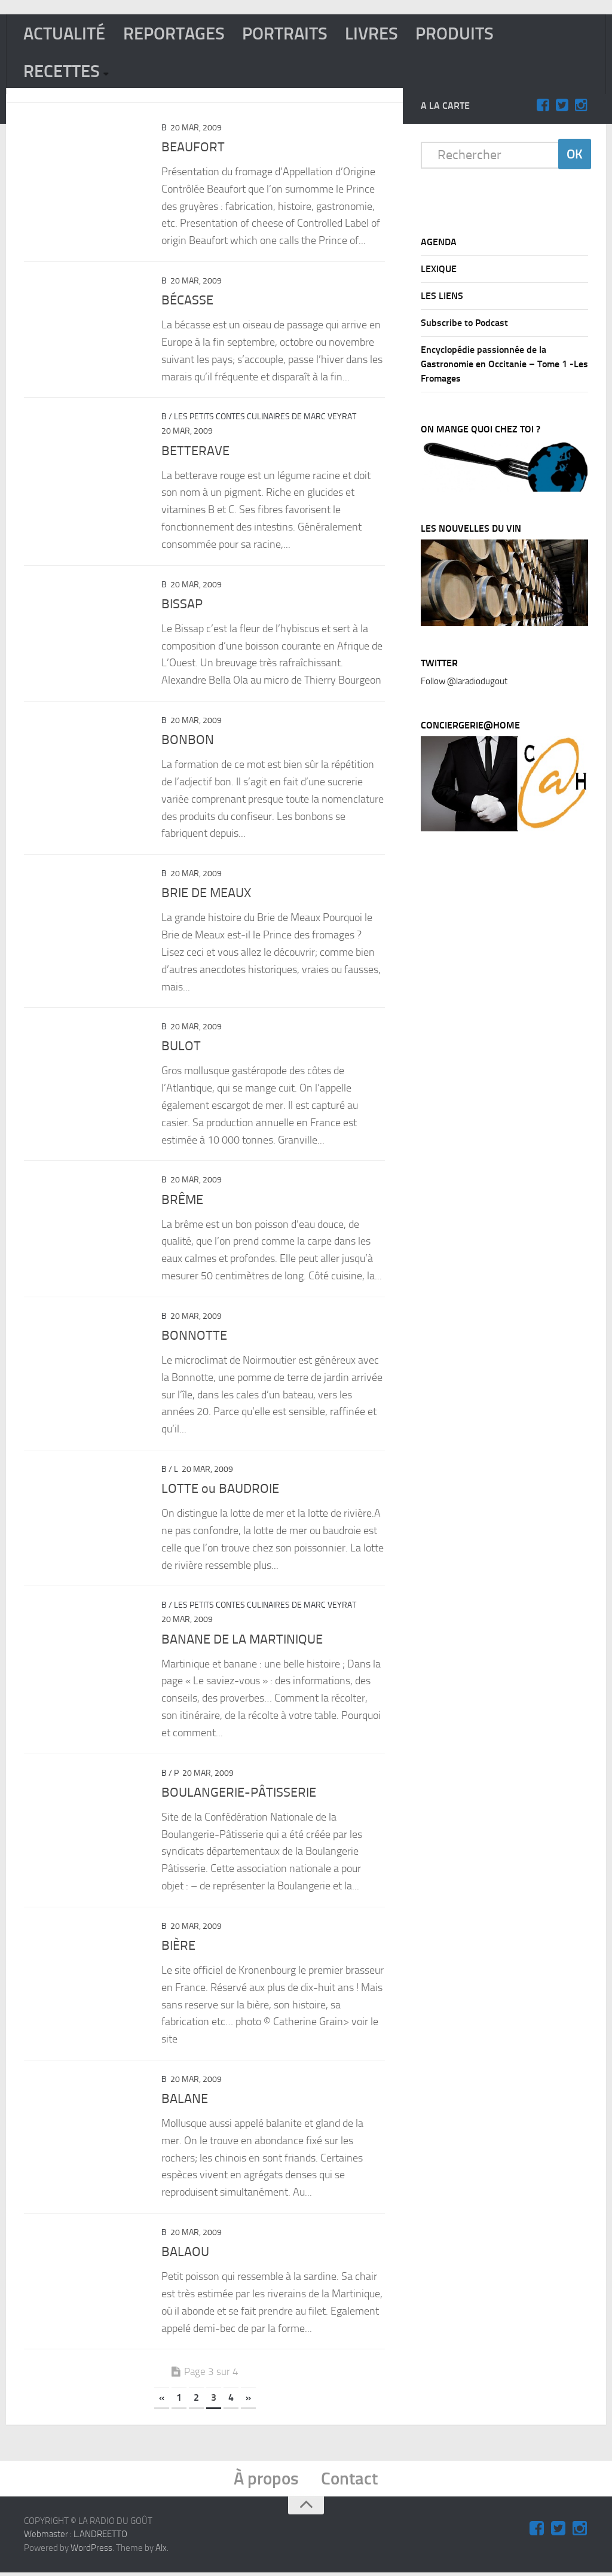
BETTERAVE (195, 453)
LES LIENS (442, 298)
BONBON (187, 742)
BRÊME (182, 1202)
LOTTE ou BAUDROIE (220, 1491)
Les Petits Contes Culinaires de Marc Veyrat (265, 419)
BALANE (184, 2101)
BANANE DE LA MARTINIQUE (242, 1642)
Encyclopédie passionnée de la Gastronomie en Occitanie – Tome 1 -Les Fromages (504, 366)
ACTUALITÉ (66, 34)
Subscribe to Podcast (464, 325)
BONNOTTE (194, 1338)
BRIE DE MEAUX (206, 895)
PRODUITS (467, 34)
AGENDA (439, 244)
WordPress (91, 2551)
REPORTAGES (179, 34)
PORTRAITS (293, 34)
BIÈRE (178, 1948)
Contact (351, 2482)
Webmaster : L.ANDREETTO (75, 2537)
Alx (161, 2551)
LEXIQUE (439, 271)
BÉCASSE (187, 302)
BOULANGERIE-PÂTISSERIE (238, 1795)
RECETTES (63, 73)
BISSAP (182, 606)
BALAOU (185, 2254)
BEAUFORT (193, 149)
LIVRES (382, 34)
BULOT (181, 1049)
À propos (266, 2482)
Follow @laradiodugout (464, 683)
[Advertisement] (510, 1043)
